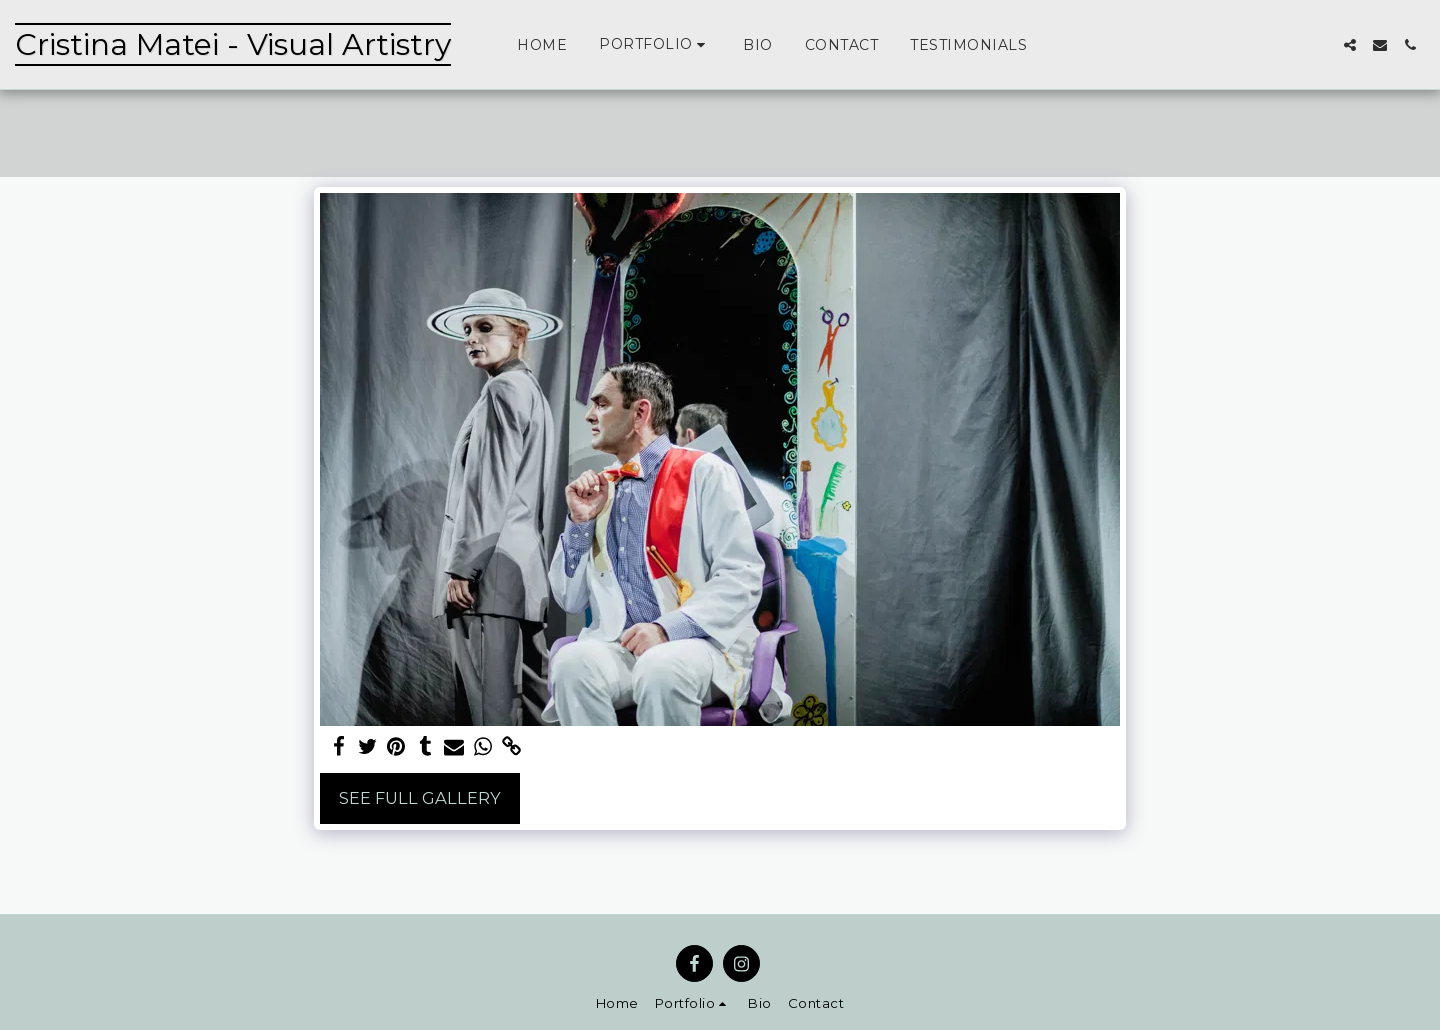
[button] (655, 44)
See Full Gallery (420, 798)
